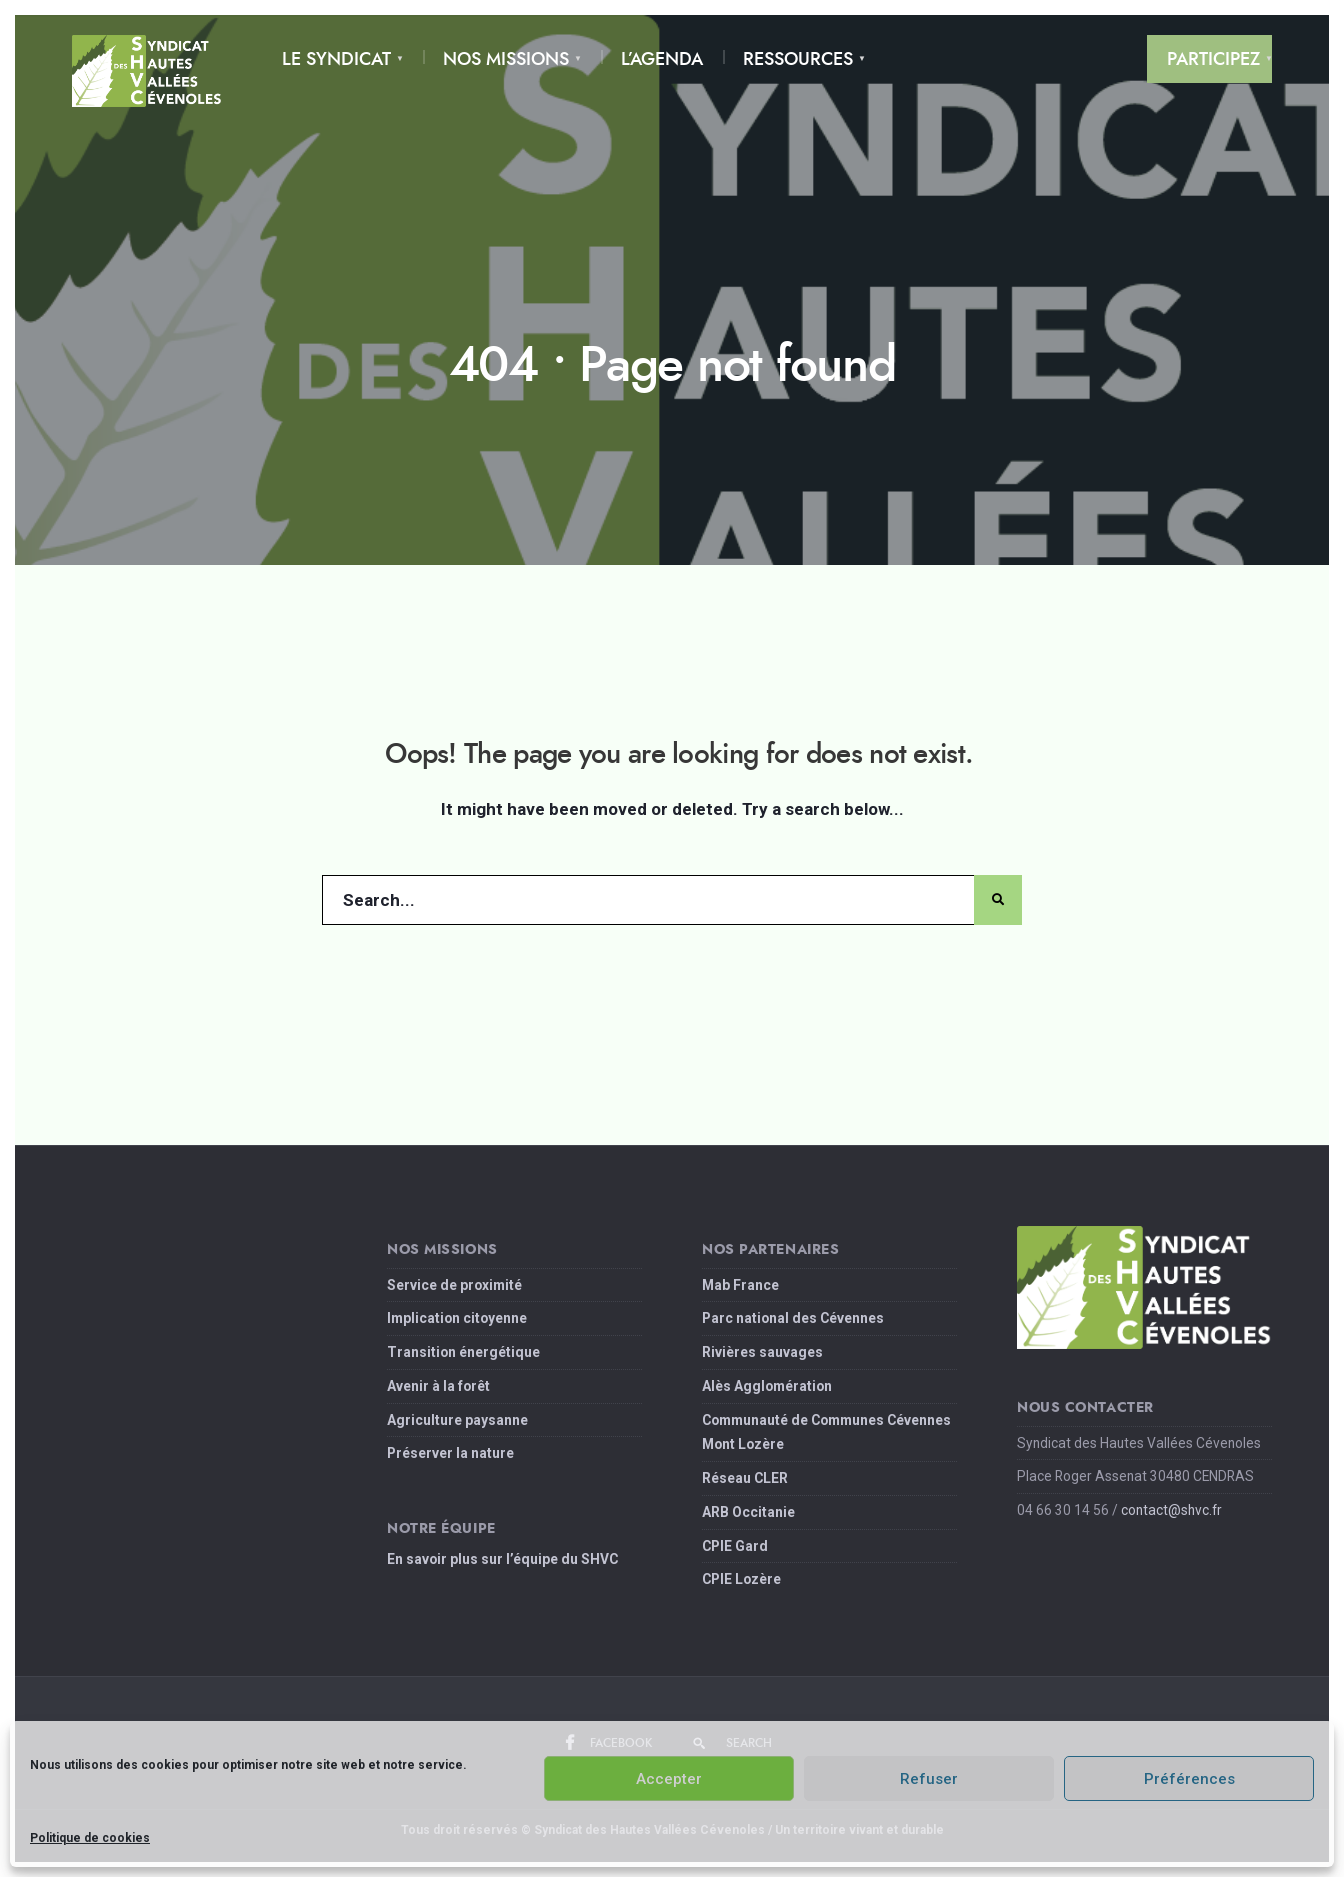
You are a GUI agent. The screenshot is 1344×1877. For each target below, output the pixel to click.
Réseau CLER (745, 1478)
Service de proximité (454, 1285)
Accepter (669, 1779)
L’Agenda (662, 59)
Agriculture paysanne (457, 1420)
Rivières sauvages (762, 1352)
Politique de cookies (90, 1838)
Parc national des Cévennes (793, 1318)
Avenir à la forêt (438, 1386)
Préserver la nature (450, 1453)
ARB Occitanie (748, 1512)
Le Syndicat (336, 59)
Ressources (798, 59)
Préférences (1189, 1779)
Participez (1213, 59)
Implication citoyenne (457, 1318)
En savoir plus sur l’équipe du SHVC (502, 1559)
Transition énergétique (463, 1352)
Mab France (740, 1285)
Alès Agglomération (767, 1386)
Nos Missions (506, 59)
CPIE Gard (735, 1546)
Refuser (929, 1779)
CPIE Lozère (741, 1579)
